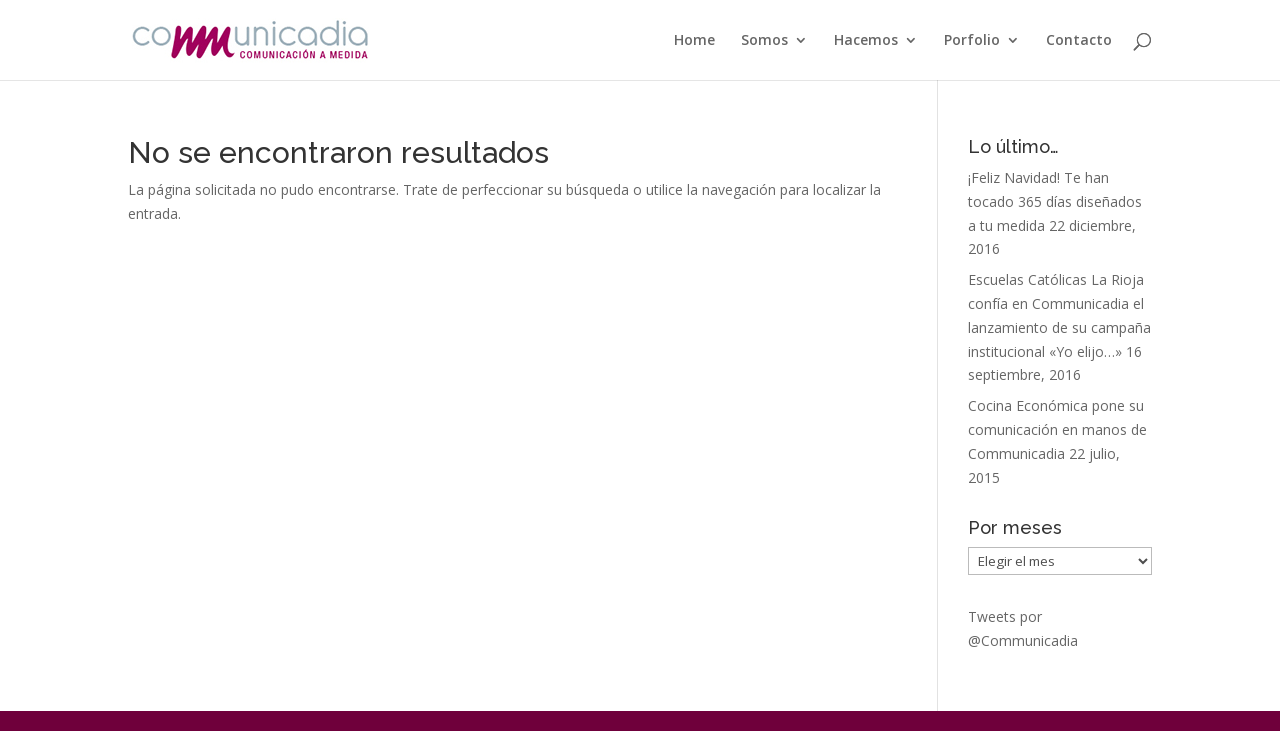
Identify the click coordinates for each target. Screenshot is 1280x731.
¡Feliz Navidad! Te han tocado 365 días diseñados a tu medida (1055, 201)
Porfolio (972, 41)
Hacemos (866, 41)
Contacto (1079, 41)
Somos (764, 41)
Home (694, 41)
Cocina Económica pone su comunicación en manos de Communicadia (1057, 429)
